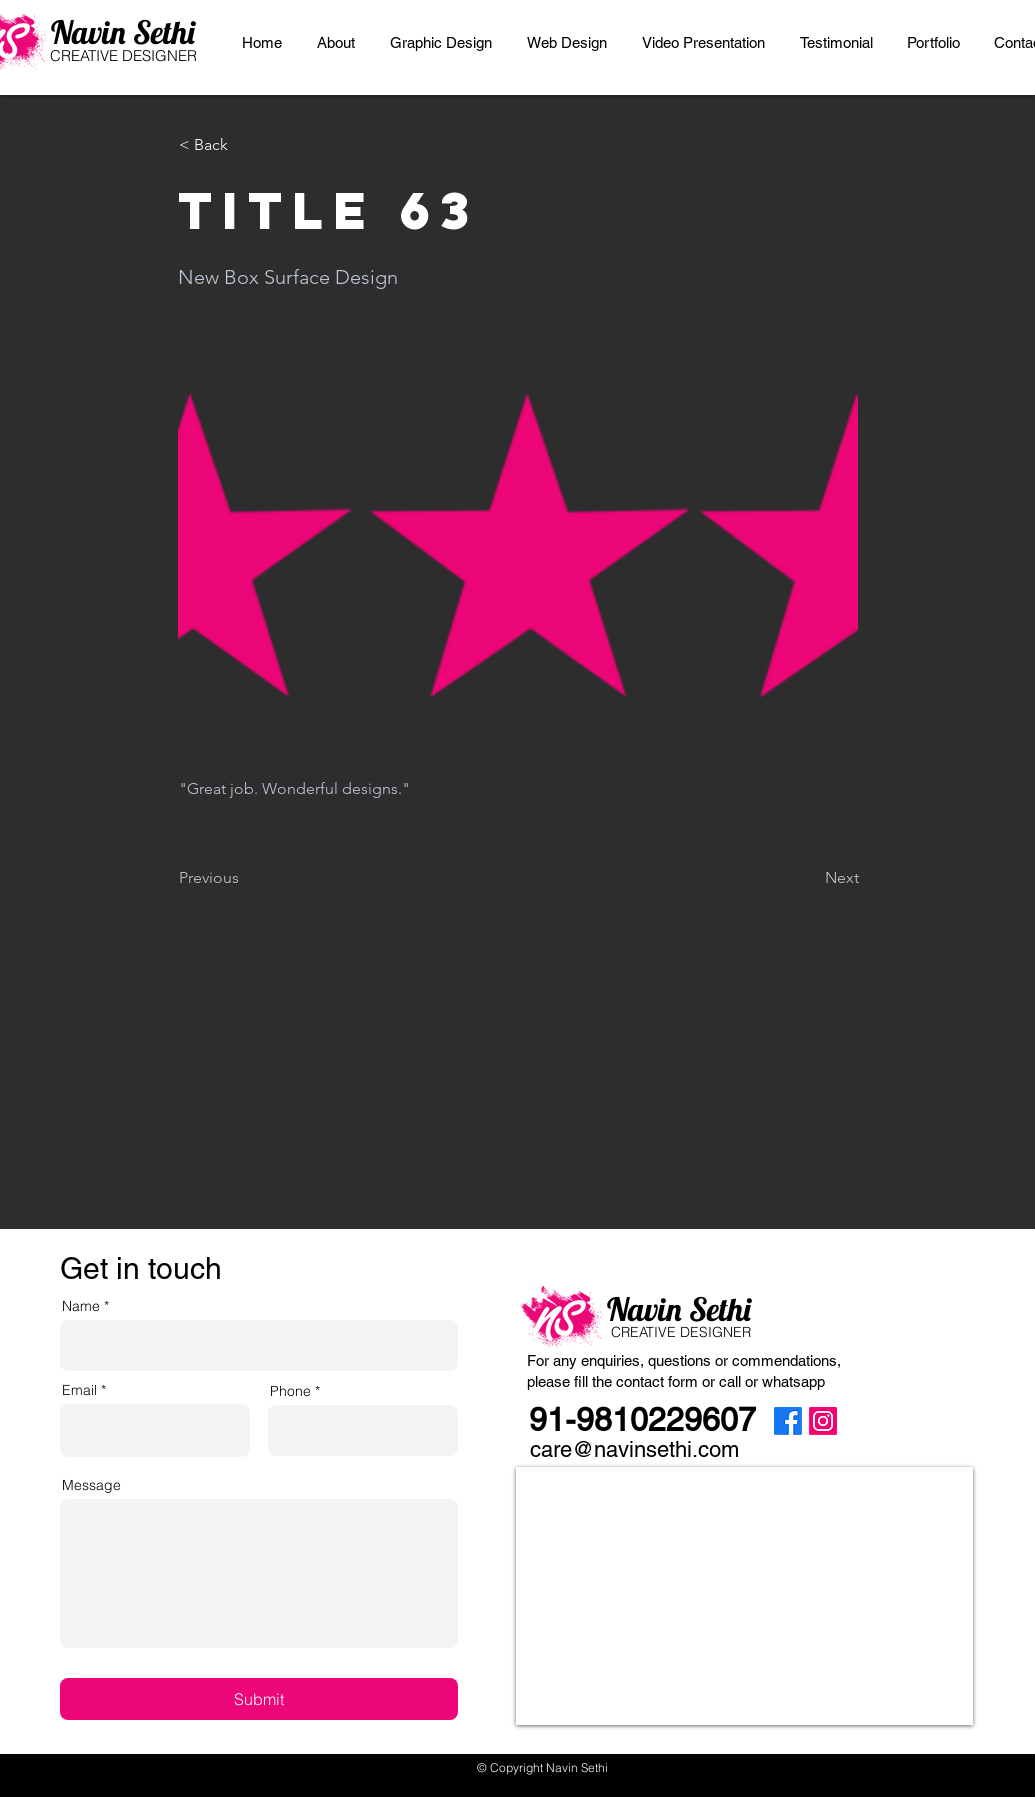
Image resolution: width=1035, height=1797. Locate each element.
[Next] (809, 878)
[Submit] (259, 1699)
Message (91, 1485)
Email (79, 1390)
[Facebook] (788, 1421)
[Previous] (245, 878)
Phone (290, 1391)
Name (81, 1306)
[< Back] (245, 145)
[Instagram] (823, 1421)
